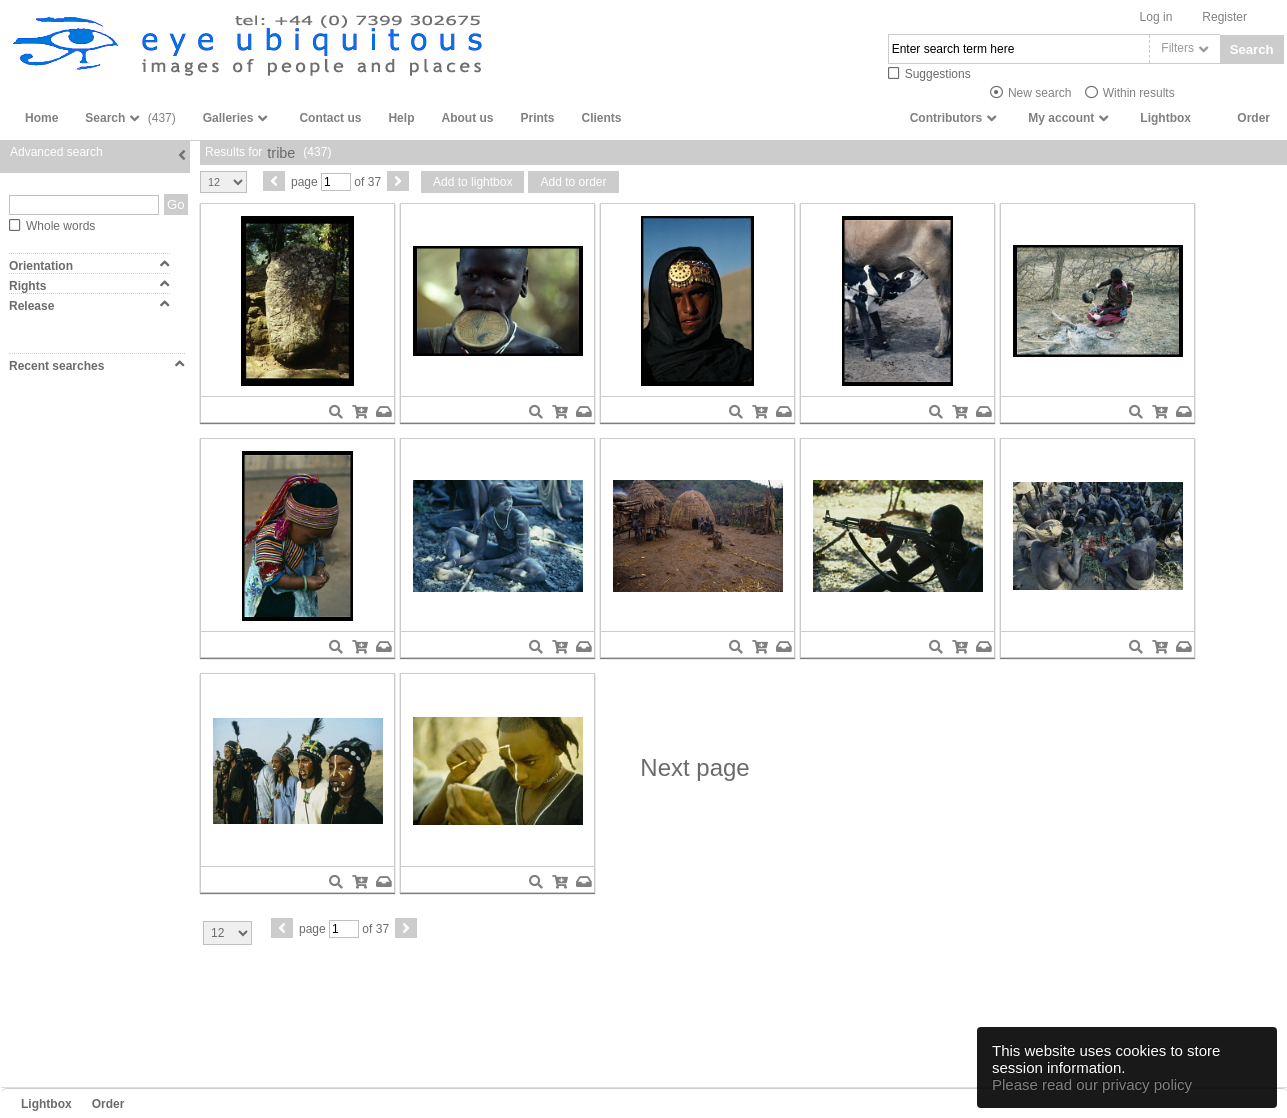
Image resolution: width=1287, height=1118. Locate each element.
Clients (601, 118)
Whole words (60, 226)
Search (1252, 49)
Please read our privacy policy (1092, 1084)
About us (467, 118)
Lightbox (1165, 118)
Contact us (330, 118)
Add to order (573, 182)
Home (41, 118)
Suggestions (938, 74)
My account (1061, 118)
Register (1224, 17)
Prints (537, 118)
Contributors (946, 118)
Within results (1139, 93)
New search (1039, 93)
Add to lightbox (472, 182)
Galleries (228, 118)
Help (401, 118)
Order (1253, 118)
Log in (1156, 17)
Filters (1177, 48)
